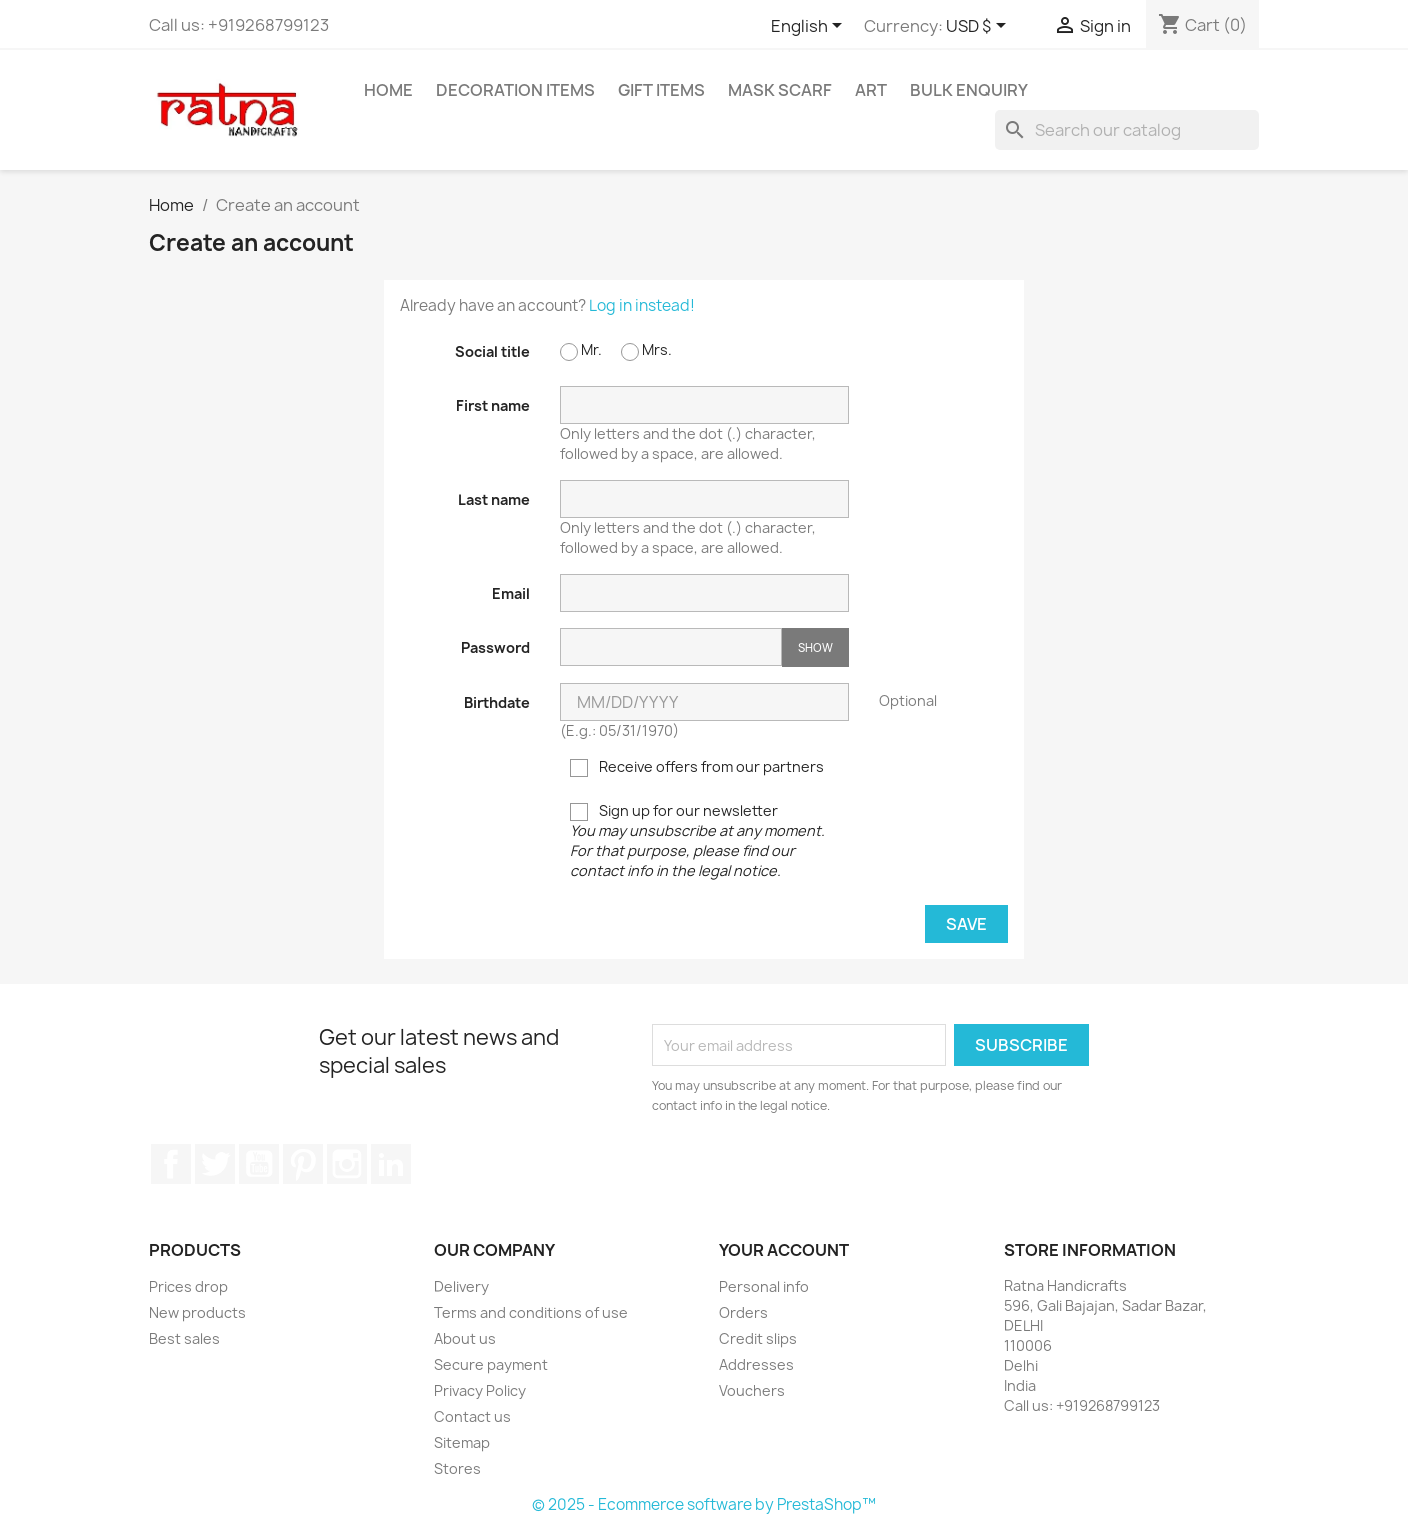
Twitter (215, 1164)
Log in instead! (642, 305)
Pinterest (303, 1164)
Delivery (461, 1286)
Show (815, 647)
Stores (457, 1468)
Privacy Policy (480, 1390)
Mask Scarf (780, 90)
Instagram (347, 1164)
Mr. (581, 350)
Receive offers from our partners (697, 767)
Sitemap (462, 1442)
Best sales (184, 1338)
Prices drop (188, 1286)
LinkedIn (391, 1164)
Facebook (171, 1164)
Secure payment (491, 1364)
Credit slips (758, 1338)
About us (465, 1338)
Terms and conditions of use (531, 1312)
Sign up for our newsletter (697, 840)
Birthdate (497, 702)
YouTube (259, 1164)
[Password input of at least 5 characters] (671, 647)
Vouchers (752, 1390)
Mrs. (646, 350)
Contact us (472, 1416)
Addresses (756, 1364)
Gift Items (661, 90)
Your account (784, 1250)
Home (388, 90)
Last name (494, 499)
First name (493, 405)
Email (511, 593)
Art (871, 90)
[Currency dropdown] (979, 27)
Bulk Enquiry (969, 90)
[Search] (1127, 130)
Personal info (764, 1286)
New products (197, 1312)
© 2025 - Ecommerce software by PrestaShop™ (704, 1504)
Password (495, 647)
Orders (743, 1312)
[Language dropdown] (810, 27)
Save (966, 924)
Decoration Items (515, 90)
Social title (492, 351)
